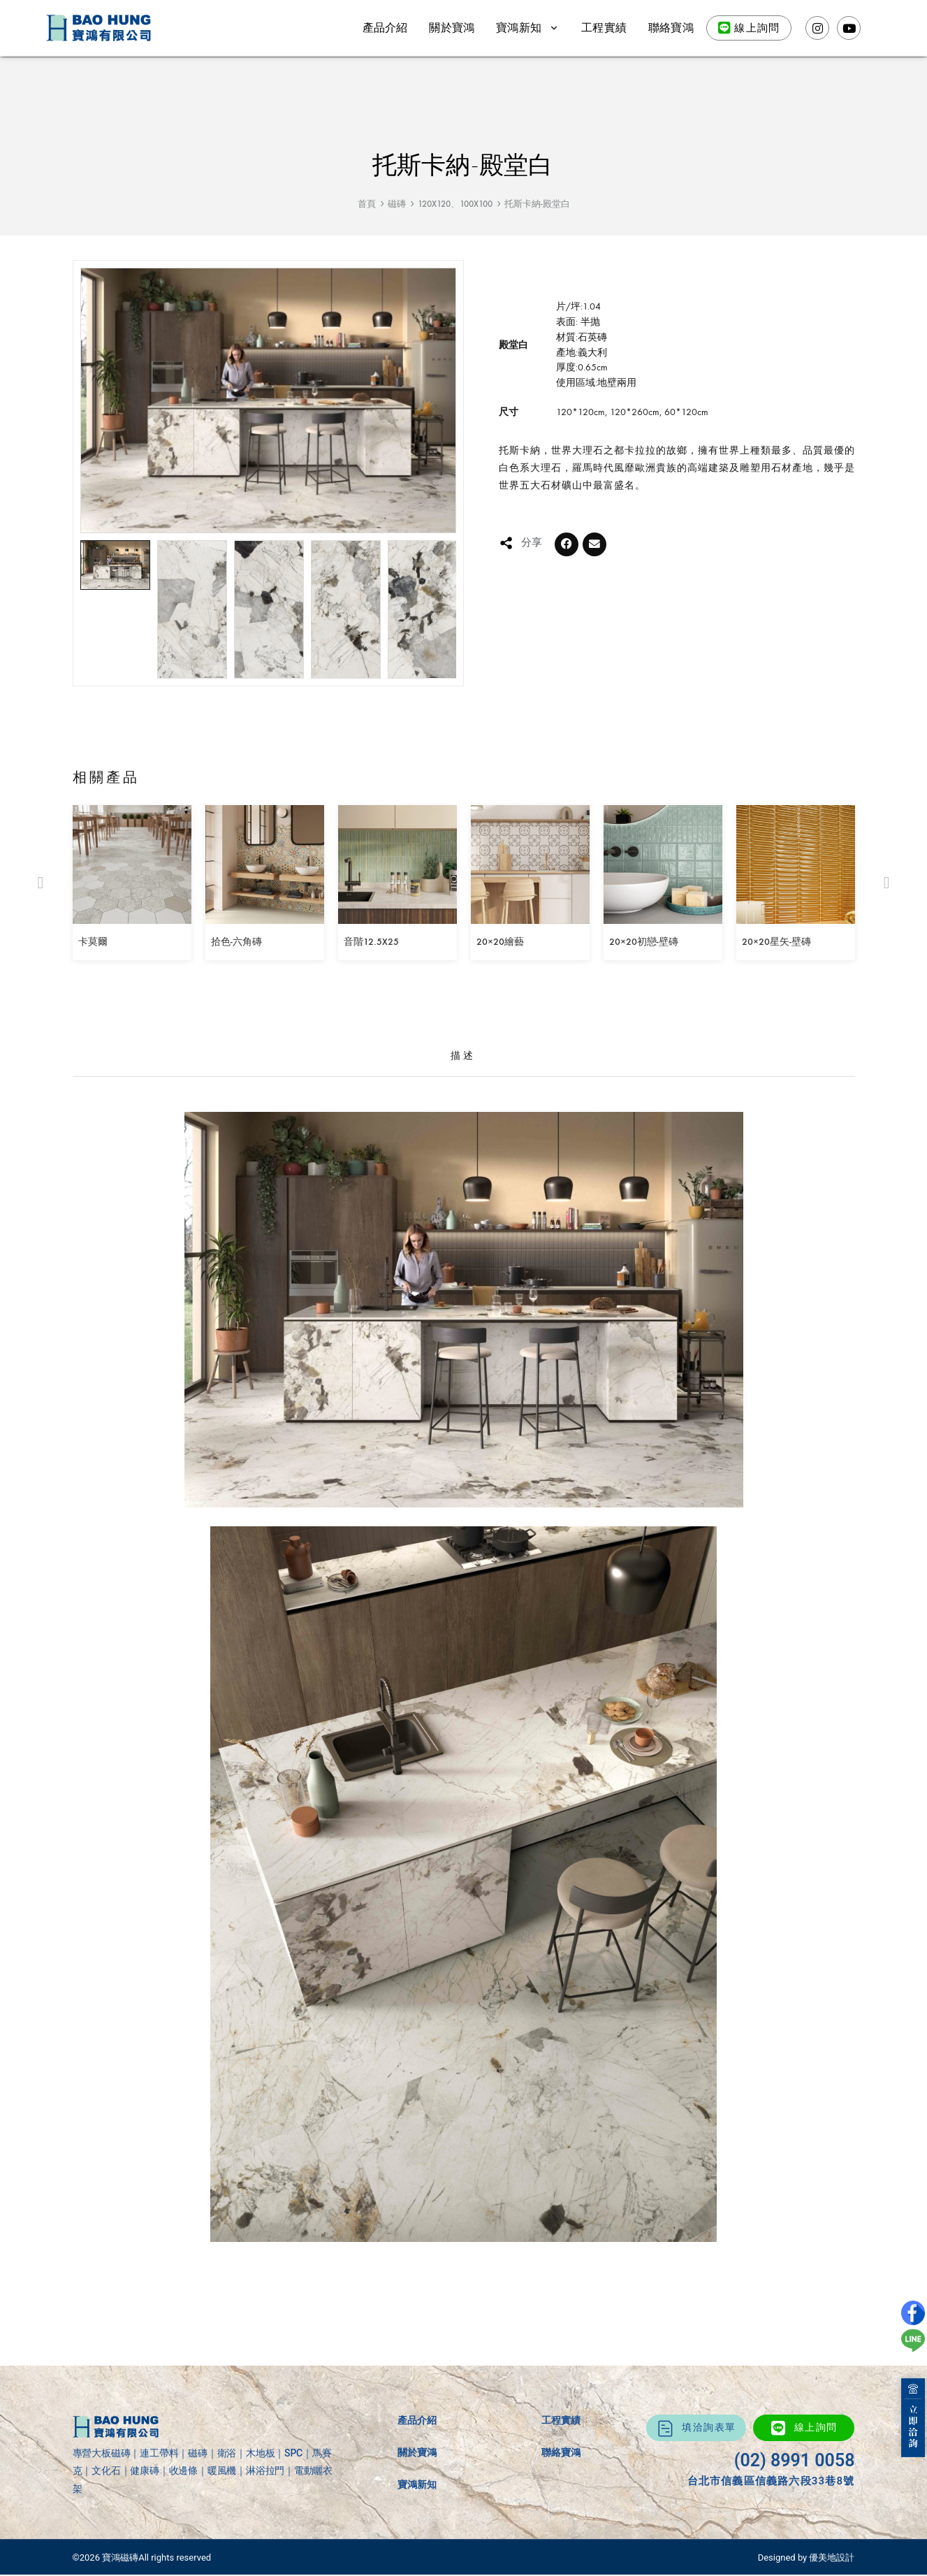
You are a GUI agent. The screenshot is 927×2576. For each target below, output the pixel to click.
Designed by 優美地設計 (806, 2557)
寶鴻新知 (528, 28)
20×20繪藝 (500, 942)
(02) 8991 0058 (794, 2460)
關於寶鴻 (451, 27)
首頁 (367, 203)
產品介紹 (385, 27)
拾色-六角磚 (236, 942)
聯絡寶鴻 (671, 27)
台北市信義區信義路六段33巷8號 (771, 2481)
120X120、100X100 (455, 203)
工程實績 (604, 27)
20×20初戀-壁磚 (643, 942)
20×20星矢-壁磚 (776, 942)
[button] (566, 544)
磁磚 (397, 203)
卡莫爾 (93, 942)
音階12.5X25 (371, 942)
